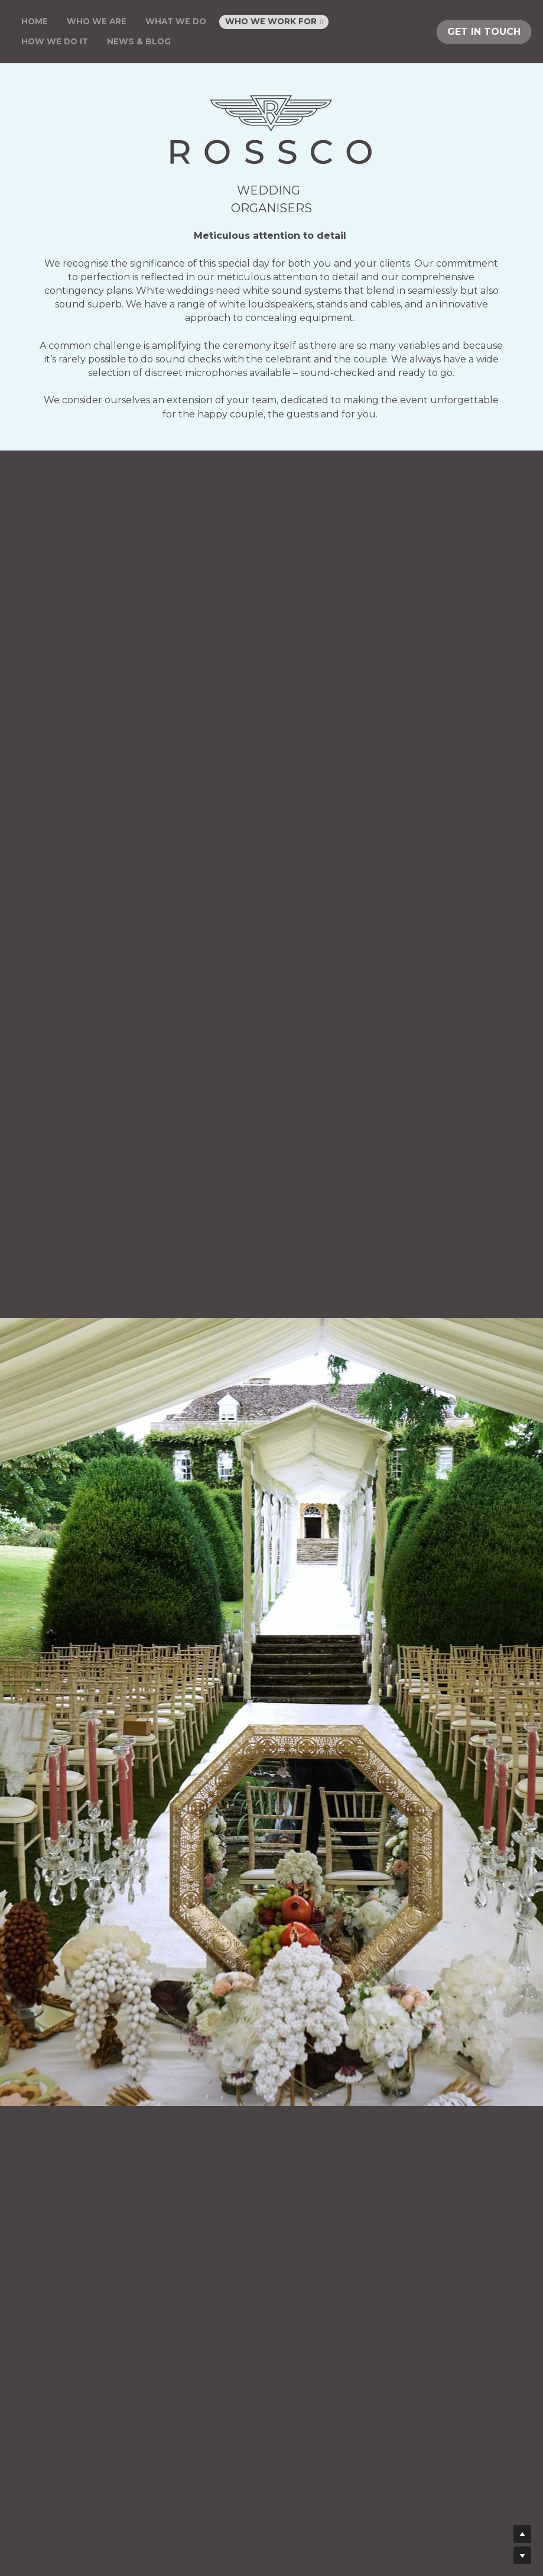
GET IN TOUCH (484, 31)
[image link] (271, 130)
